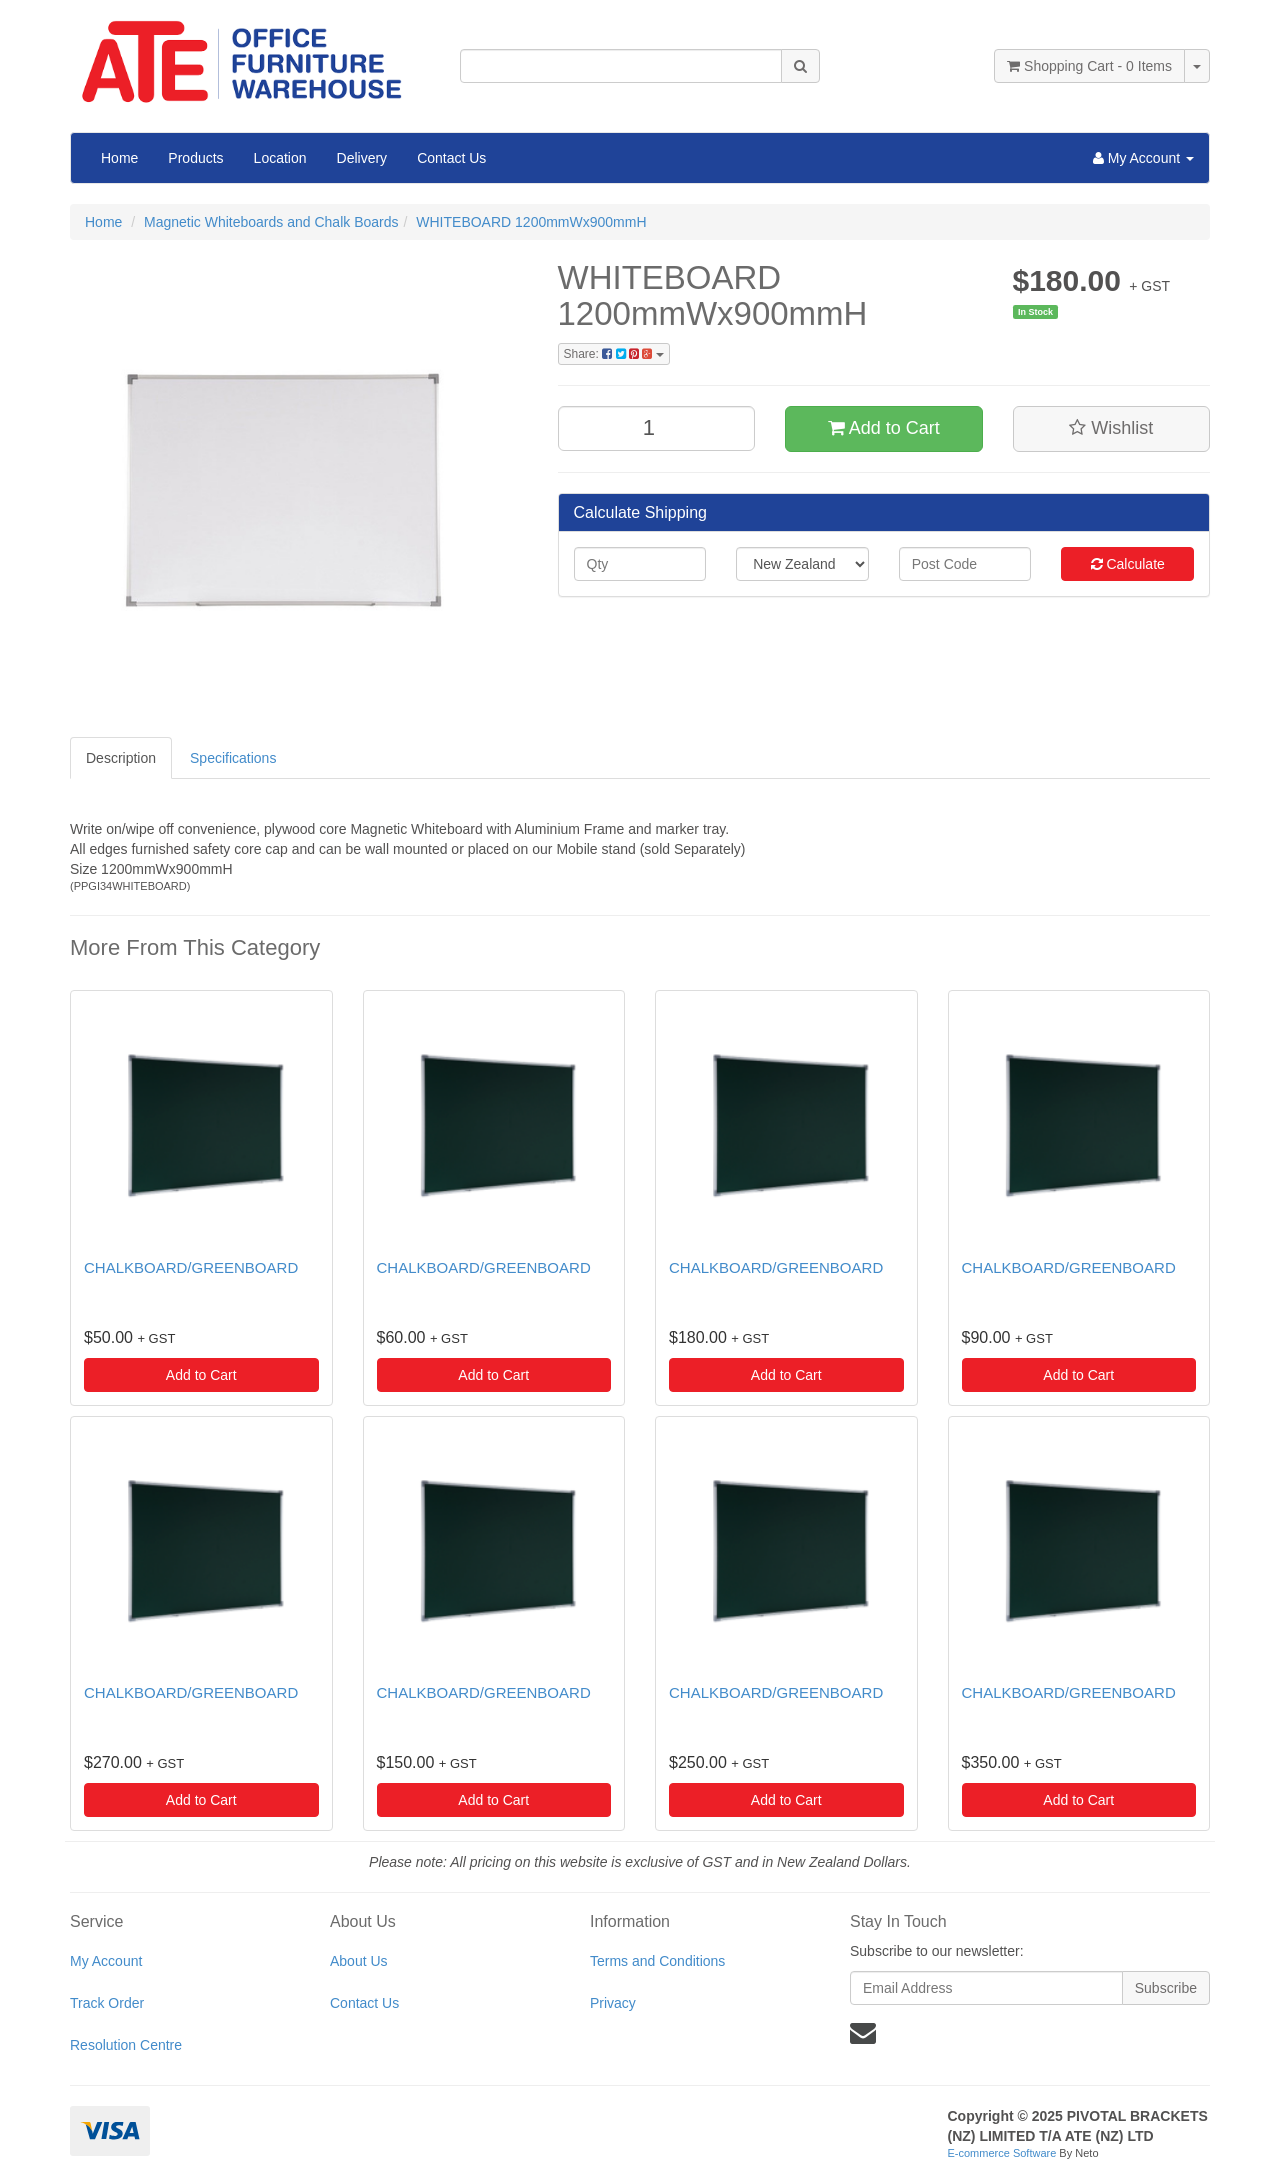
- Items (1089, 66)
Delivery (362, 158)
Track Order (107, 2003)
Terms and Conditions (657, 1961)
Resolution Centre (126, 2045)
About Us (359, 1961)
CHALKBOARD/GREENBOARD (191, 1267)
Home (119, 158)
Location (280, 158)
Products (195, 158)
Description (121, 758)
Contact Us (451, 158)
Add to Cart (884, 428)
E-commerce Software (1002, 2153)
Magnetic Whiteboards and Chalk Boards (271, 222)
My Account (106, 1961)
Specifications (233, 758)
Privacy (613, 2003)
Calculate (1128, 564)
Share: (614, 354)
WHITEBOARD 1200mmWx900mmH (531, 222)
